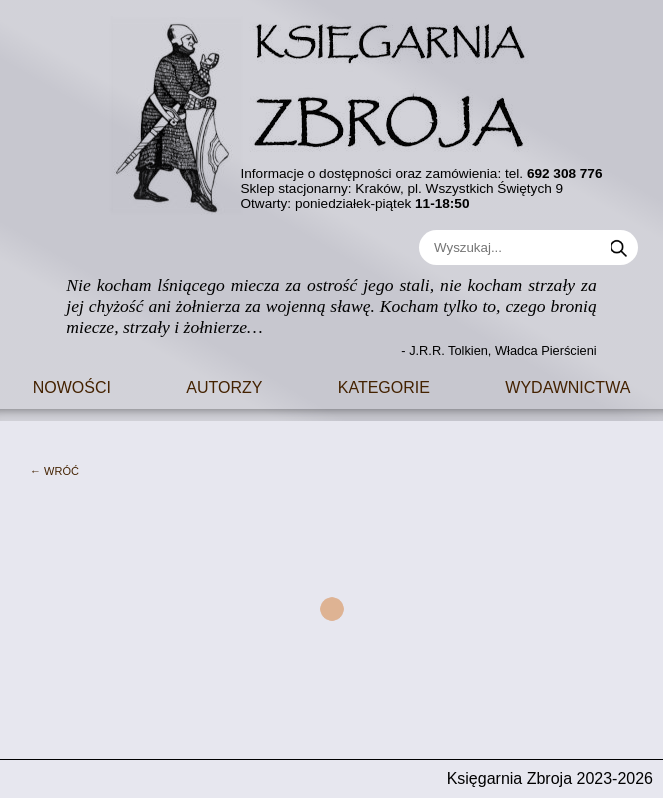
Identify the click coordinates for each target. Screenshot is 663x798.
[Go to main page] (332, 107)
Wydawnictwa (567, 385)
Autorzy (224, 385)
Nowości (72, 385)
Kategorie (384, 385)
